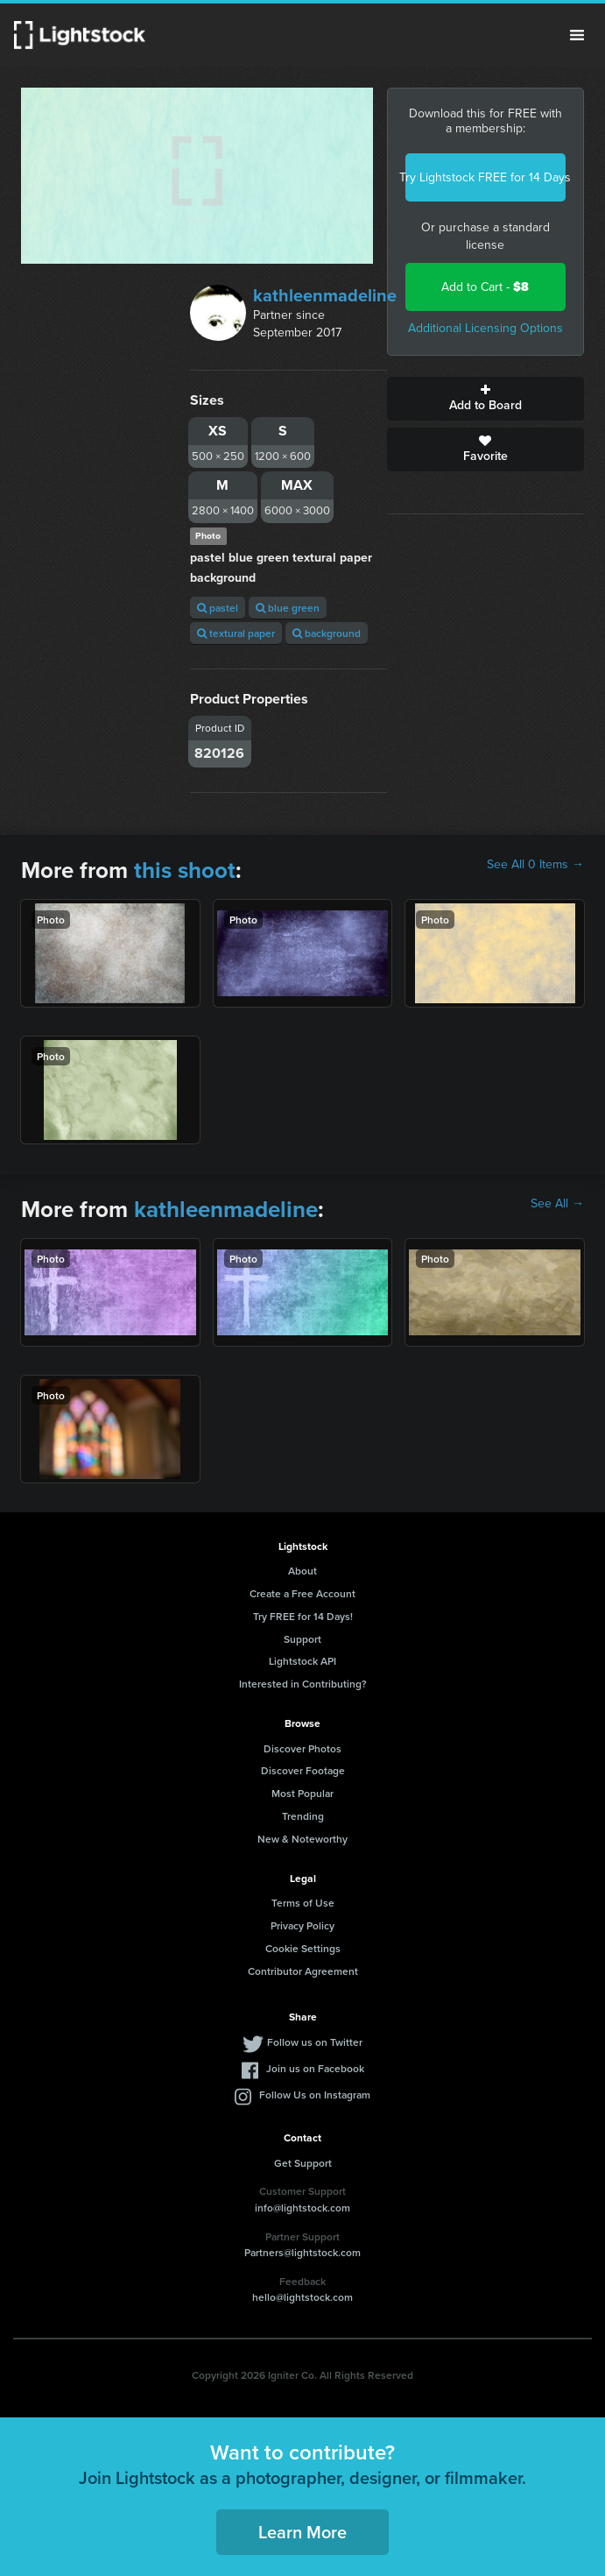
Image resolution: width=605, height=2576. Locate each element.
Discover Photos (302, 1748)
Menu (577, 35)
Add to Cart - (485, 287)
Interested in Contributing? (303, 1683)
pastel (217, 607)
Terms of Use (302, 1902)
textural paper (236, 633)
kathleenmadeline (325, 295)
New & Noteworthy (302, 1838)
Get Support (303, 2162)
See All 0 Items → (535, 865)
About (302, 1570)
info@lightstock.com (302, 2207)
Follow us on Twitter (314, 2042)
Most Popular (302, 1793)
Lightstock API (302, 1660)
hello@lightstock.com (302, 2296)
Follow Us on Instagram (314, 2094)
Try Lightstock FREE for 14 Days (485, 177)
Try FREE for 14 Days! (303, 1616)
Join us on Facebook (315, 2068)
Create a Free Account (302, 1593)
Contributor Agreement (303, 1971)
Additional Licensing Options (485, 328)
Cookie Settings (303, 1948)
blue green (288, 607)
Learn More (302, 2531)
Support (302, 1638)
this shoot (185, 870)
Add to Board (485, 399)
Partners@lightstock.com (302, 2252)
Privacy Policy (302, 1925)
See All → (557, 1204)
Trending (303, 1815)
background (326, 633)
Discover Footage (303, 1770)
